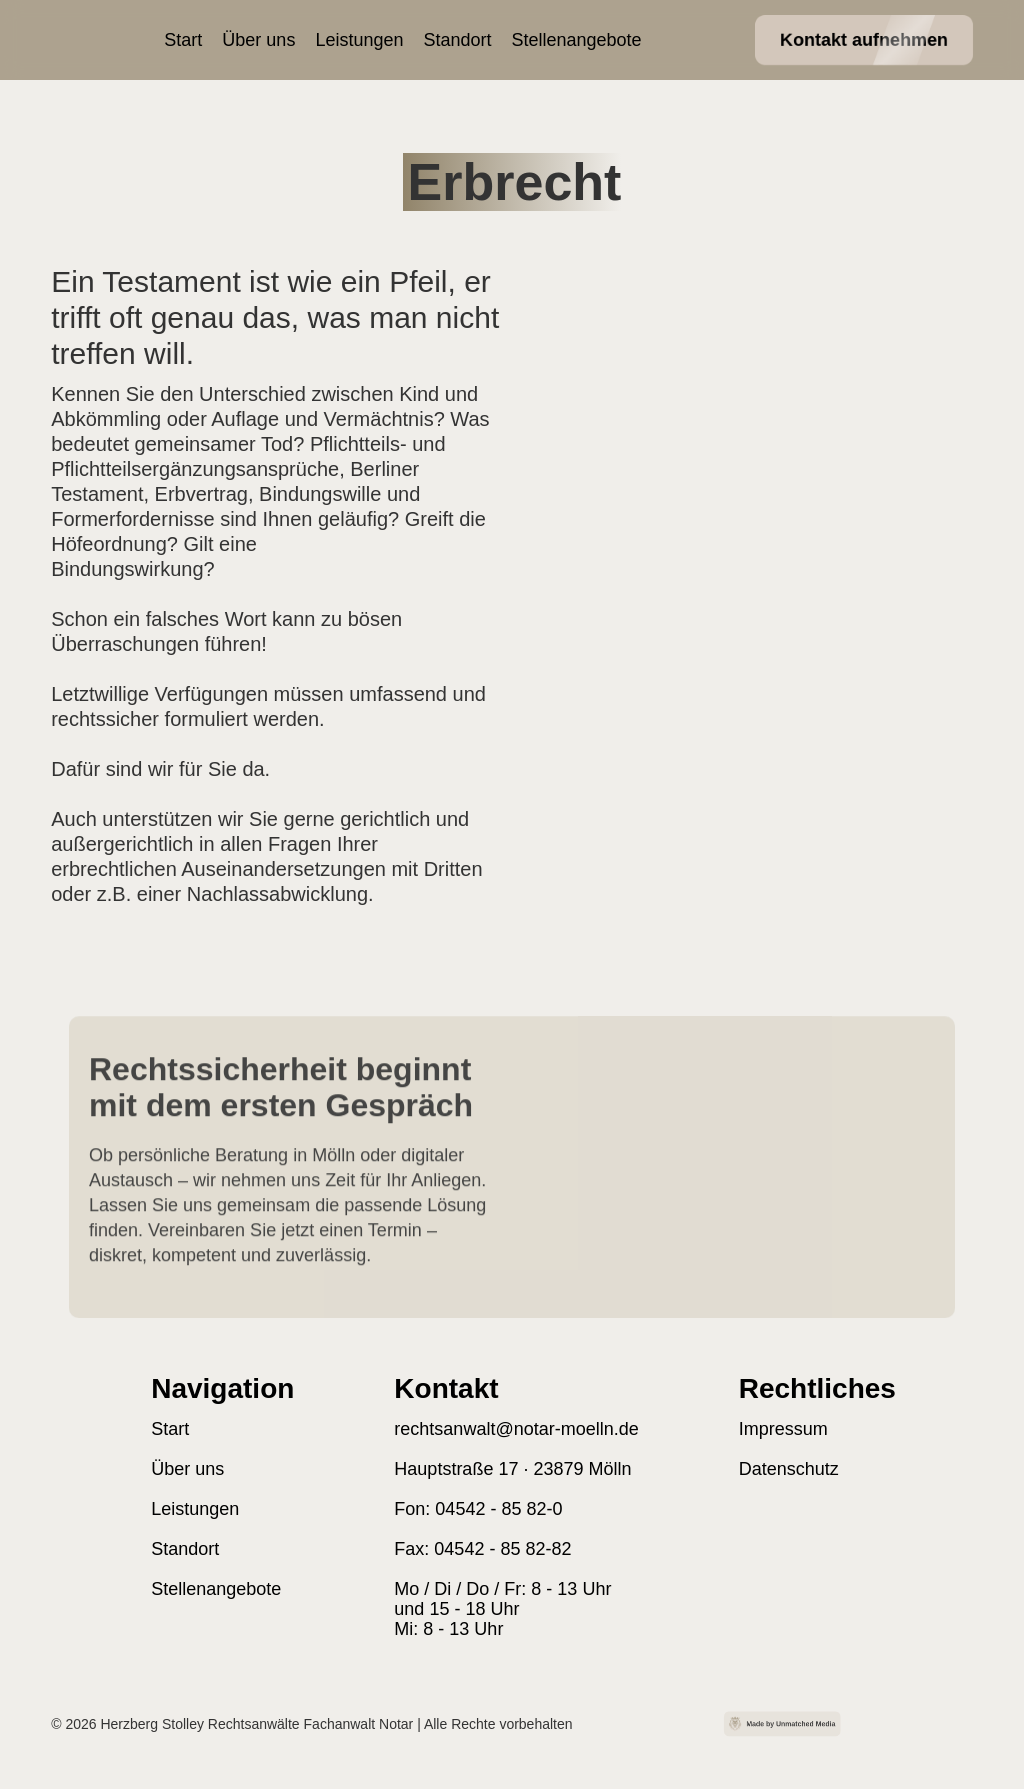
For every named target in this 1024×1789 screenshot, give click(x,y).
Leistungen (359, 40)
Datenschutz (789, 1469)
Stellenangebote (577, 40)
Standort (457, 40)
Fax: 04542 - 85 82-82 (482, 1549)
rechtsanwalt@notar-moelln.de (516, 1429)
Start (183, 40)
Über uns (258, 40)
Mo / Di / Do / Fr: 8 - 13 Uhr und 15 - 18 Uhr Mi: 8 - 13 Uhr (502, 1609)
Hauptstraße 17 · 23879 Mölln (512, 1469)
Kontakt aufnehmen (864, 40)
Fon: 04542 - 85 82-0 (478, 1509)
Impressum (783, 1429)
